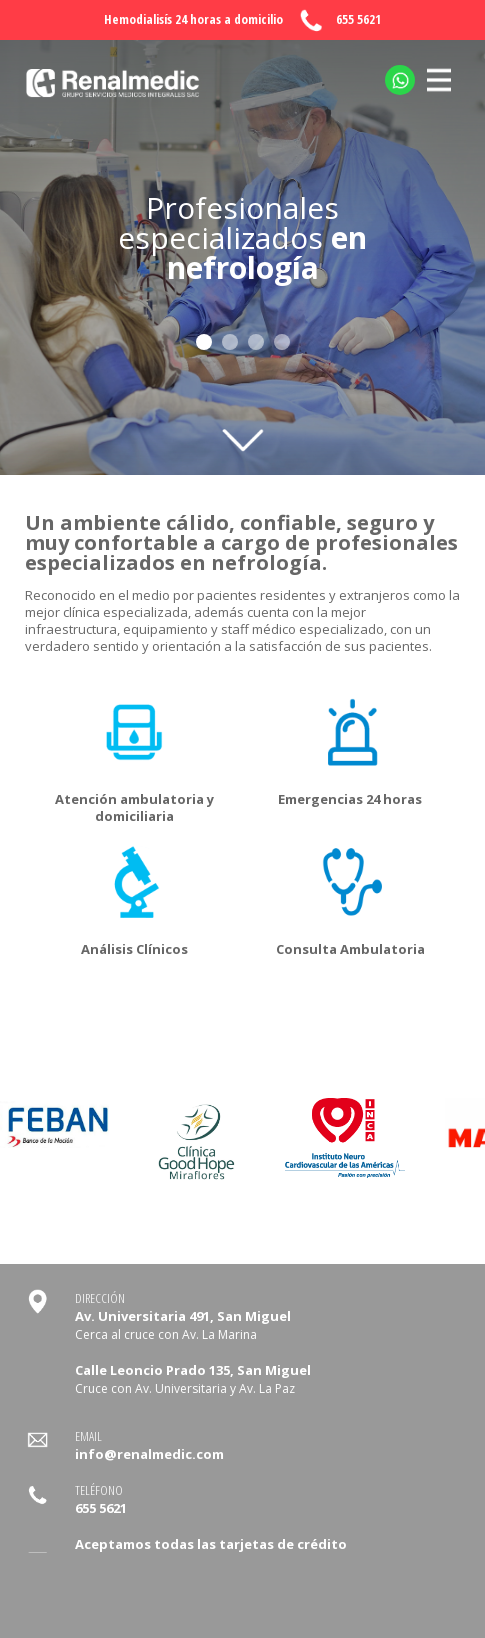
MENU (439, 68)
